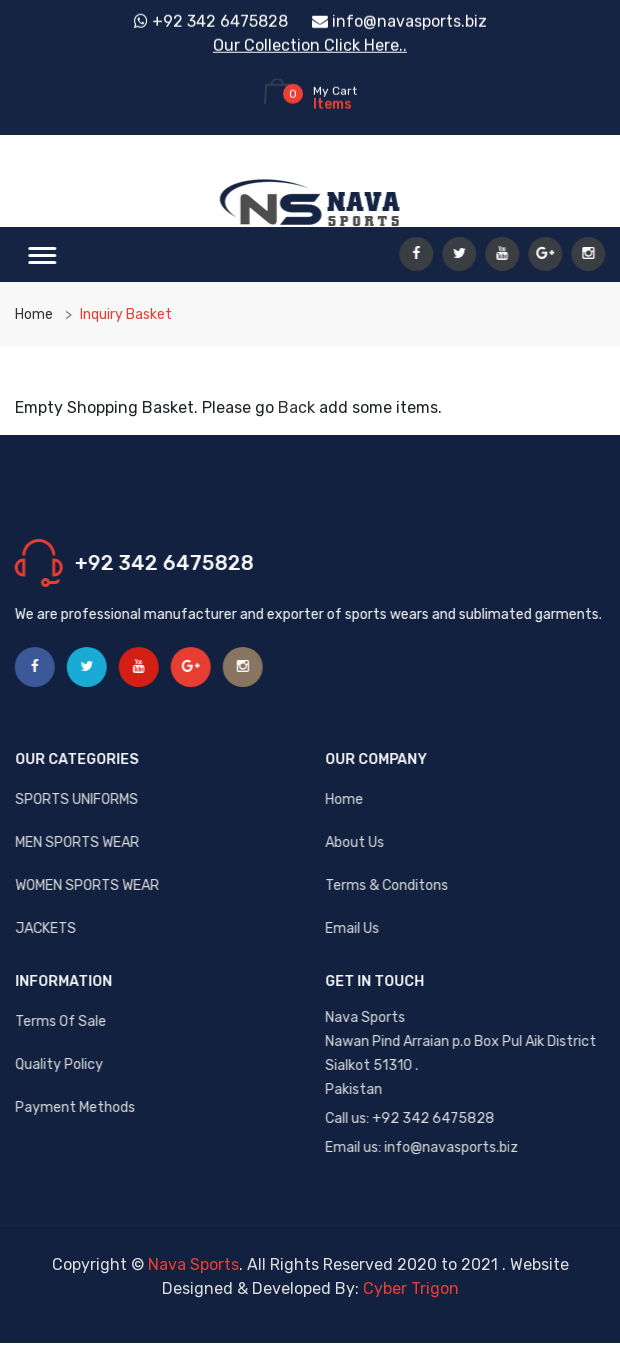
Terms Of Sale (61, 1021)
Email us (353, 928)
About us (355, 842)
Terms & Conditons (387, 885)
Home (34, 314)
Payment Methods (76, 1107)
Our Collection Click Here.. (310, 44)
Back (296, 407)
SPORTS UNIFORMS (77, 799)
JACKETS (46, 928)
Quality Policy (60, 1064)
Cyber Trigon (411, 1288)
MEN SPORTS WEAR (78, 842)
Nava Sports (193, 1264)
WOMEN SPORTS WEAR (88, 885)
